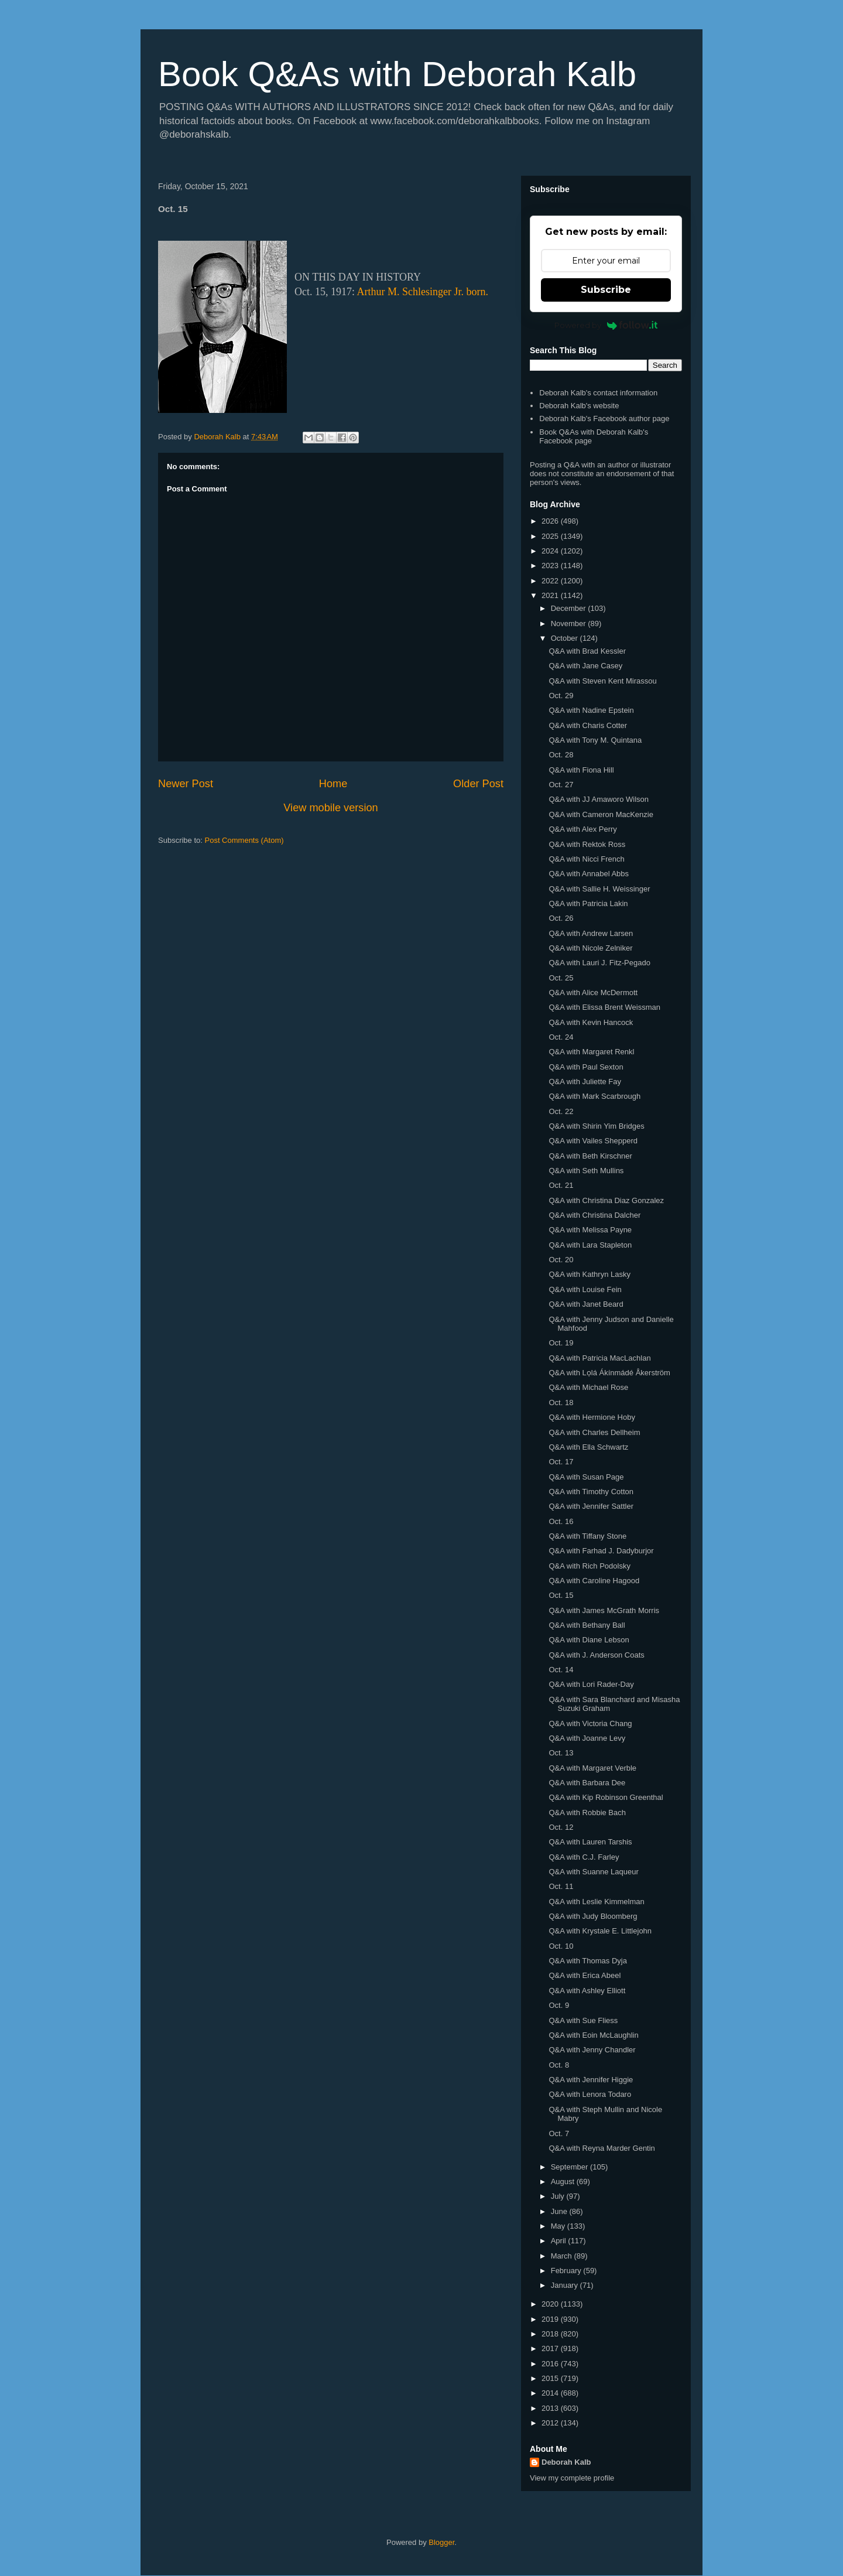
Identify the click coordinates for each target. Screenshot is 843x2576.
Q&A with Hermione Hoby (592, 1417)
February (567, 2270)
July (559, 2196)
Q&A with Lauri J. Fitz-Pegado (599, 962)
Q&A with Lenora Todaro (590, 2094)
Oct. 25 (561, 977)
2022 (551, 580)
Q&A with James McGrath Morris (604, 1610)
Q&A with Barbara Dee (587, 1782)
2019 (551, 2319)
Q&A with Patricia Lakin (588, 903)
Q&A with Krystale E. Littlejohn (600, 1930)
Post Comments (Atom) (244, 840)
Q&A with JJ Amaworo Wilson (599, 799)
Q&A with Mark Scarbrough (594, 1096)
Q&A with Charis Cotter (588, 725)
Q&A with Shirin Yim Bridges (596, 1126)
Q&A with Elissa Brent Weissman (604, 1007)
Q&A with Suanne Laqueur (593, 1871)
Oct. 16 (561, 1521)
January (565, 2285)
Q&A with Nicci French (586, 859)
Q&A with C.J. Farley (584, 1857)
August (564, 2181)
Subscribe (606, 289)
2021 (551, 595)
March (562, 2256)
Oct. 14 (561, 1669)
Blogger (441, 2542)
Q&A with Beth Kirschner (590, 1156)
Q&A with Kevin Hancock (591, 1022)
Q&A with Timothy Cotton (591, 1491)
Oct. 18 (561, 1402)
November (569, 623)
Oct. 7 (559, 2133)
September (570, 2166)
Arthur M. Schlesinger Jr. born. (422, 292)
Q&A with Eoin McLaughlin (593, 2035)
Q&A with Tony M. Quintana (595, 740)
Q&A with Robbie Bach (587, 1812)
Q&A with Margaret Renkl (591, 1051)
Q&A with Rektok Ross (587, 844)
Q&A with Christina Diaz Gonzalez (606, 1200)
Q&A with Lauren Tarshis (590, 1841)
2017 (551, 2348)
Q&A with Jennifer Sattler (591, 1506)
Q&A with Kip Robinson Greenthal (606, 1797)
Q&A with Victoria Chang (590, 1723)
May (559, 2226)
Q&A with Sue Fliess (583, 2020)
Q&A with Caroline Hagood (594, 1580)
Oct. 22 (561, 1111)
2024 (551, 550)
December (569, 608)
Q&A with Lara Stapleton (590, 1245)
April (559, 2240)
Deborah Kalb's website (579, 405)
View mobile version (330, 808)
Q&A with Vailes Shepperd (593, 1140)
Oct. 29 (561, 695)
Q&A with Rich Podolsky (589, 1566)
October (565, 638)
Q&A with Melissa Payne (590, 1229)
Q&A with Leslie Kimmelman (596, 1901)
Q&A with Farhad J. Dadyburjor (601, 1550)
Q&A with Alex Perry (582, 829)
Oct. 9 (559, 2005)
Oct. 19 (561, 1342)
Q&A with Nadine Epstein (591, 710)
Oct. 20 (561, 1259)
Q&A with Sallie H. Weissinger (599, 888)
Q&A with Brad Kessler (587, 651)
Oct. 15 (561, 1595)
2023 (551, 565)
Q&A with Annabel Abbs (589, 873)
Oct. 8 (559, 2065)
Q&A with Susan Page (586, 1477)
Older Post (478, 784)
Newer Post (185, 784)
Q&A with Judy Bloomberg (593, 1916)
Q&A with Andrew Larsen (591, 933)
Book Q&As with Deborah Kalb (397, 74)
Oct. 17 (561, 1461)
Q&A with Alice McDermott (593, 992)
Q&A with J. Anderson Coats (596, 1655)
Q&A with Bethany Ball (587, 1625)
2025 (551, 536)
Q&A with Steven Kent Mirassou (602, 681)
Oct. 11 (561, 1886)
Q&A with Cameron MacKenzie (601, 814)
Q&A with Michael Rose (588, 1387)
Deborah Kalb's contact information (598, 392)
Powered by (606, 325)
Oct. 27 (561, 784)
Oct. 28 (561, 754)
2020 (551, 2304)
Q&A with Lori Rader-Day (591, 1684)
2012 (551, 2422)
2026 (551, 521)
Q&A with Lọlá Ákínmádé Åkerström (609, 1372)
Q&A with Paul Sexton (586, 1066)
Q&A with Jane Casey (585, 665)
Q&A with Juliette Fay (585, 1081)
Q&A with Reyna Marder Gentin (601, 2148)
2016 (551, 2363)
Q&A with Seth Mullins (586, 1170)
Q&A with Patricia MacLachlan (599, 1358)
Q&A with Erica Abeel (585, 1975)
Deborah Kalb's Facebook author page (604, 418)
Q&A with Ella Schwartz (588, 1447)
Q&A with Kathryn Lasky (589, 1274)
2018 (551, 2333)
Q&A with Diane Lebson (589, 1639)
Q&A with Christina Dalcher (594, 1215)
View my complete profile (572, 2477)
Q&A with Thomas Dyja (587, 1960)
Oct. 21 (561, 1185)
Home (333, 784)
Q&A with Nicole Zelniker (590, 948)
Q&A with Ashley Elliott (587, 1990)
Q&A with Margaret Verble (592, 1768)
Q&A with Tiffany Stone (587, 1536)
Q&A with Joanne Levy (587, 1738)
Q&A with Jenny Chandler (592, 2049)
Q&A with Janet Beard (586, 1304)
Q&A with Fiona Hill (581, 770)
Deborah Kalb (566, 2462)
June (560, 2211)
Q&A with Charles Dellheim (594, 1432)
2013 (551, 2408)
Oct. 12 (561, 1827)
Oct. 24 (561, 1037)
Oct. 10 (561, 1946)
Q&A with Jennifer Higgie (591, 2079)
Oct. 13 (561, 1752)
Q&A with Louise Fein (585, 1289)
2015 (551, 2378)
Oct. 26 (561, 918)
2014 (551, 2393)
